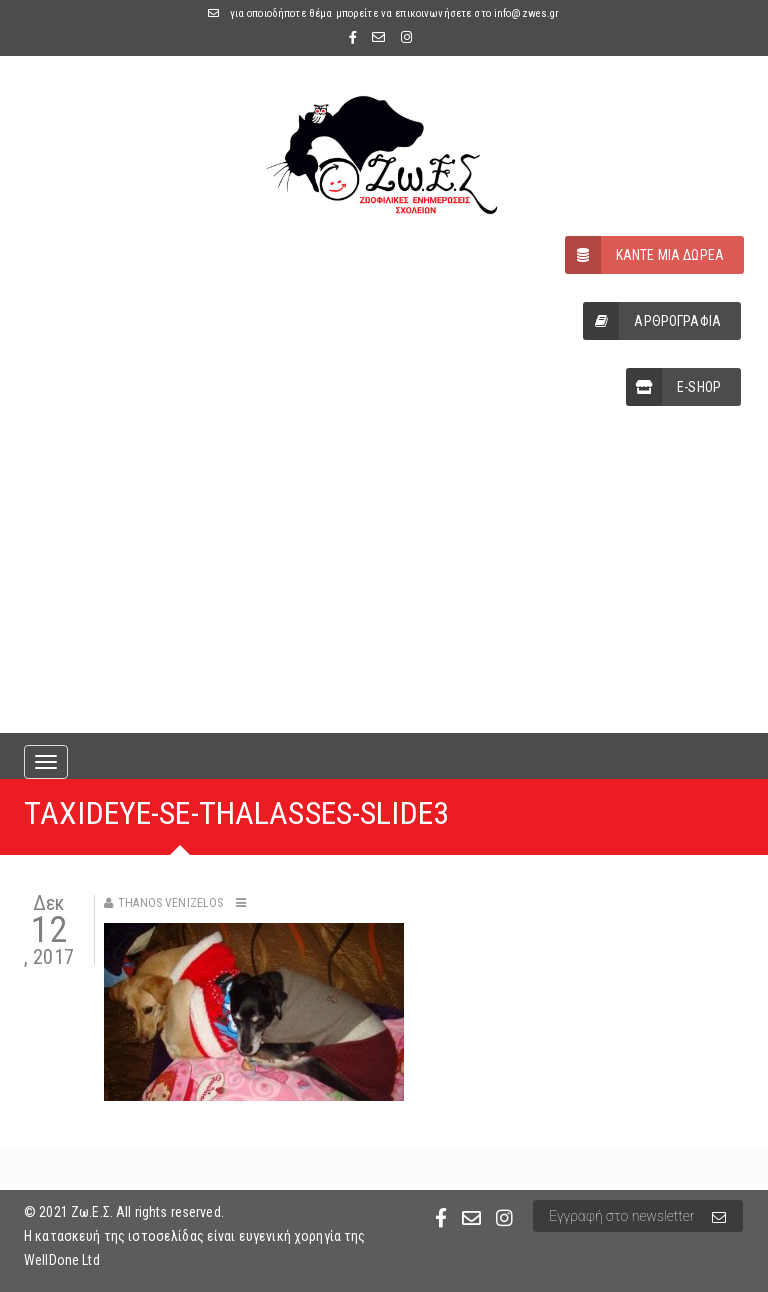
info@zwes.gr (527, 13)
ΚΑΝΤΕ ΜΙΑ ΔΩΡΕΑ (644, 255)
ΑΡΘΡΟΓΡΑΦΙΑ (652, 321)
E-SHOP (673, 387)
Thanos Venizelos (170, 903)
